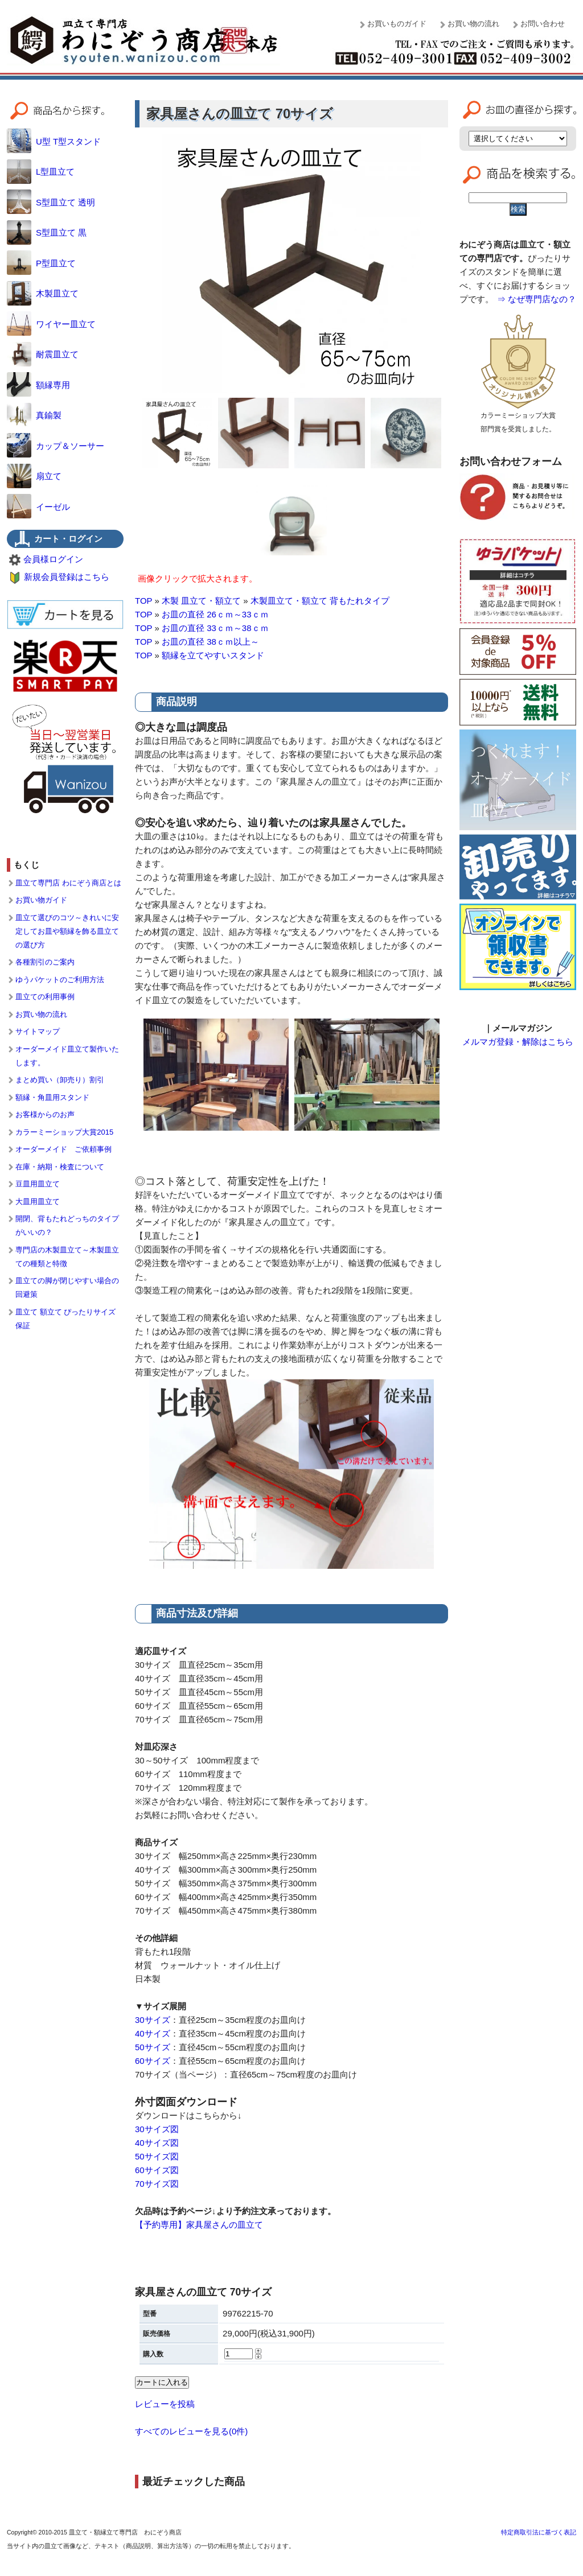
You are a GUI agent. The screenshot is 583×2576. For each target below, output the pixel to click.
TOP (143, 600)
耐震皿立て (43, 354)
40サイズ (152, 2033)
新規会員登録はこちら (66, 577)
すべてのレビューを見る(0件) (191, 2431)
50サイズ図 (157, 2156)
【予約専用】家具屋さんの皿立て (199, 2224)
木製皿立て (43, 293)
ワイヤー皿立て (51, 324)
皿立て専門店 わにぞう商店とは (68, 883)
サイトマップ (37, 1031)
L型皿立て (41, 171)
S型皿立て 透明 (51, 202)
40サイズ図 (157, 2143)
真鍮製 (34, 415)
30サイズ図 (157, 2129)
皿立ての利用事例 (45, 996)
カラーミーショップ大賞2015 (64, 1132)
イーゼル (38, 507)
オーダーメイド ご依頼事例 (63, 1149)
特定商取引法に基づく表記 (538, 2532)
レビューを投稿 (165, 2404)
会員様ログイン (53, 559)
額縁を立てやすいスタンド (213, 655)
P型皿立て (41, 263)
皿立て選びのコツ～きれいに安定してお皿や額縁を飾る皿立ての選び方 (67, 931)
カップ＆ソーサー (55, 446)
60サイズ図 (157, 2170)
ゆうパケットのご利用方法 (59, 979)
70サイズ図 (157, 2183)
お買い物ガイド (41, 900)
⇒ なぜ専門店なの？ (536, 299)
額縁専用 (38, 385)
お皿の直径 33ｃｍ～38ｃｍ (215, 628)
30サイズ (152, 2020)
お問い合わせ (542, 23)
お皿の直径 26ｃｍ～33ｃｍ (215, 614)
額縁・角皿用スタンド (52, 1097)
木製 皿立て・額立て (201, 600)
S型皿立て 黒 (47, 232)
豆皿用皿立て (37, 1184)
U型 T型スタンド (54, 141)
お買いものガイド (396, 23)
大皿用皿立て (37, 1201)
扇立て (34, 476)
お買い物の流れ (473, 23)
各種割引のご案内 (45, 962)
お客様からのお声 (45, 1114)
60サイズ (152, 2061)
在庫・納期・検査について (59, 1167)
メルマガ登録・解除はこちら (517, 1041)
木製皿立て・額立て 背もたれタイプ (320, 600)
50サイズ (152, 2047)
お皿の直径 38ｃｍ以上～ (210, 641)
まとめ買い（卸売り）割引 (59, 1079)
